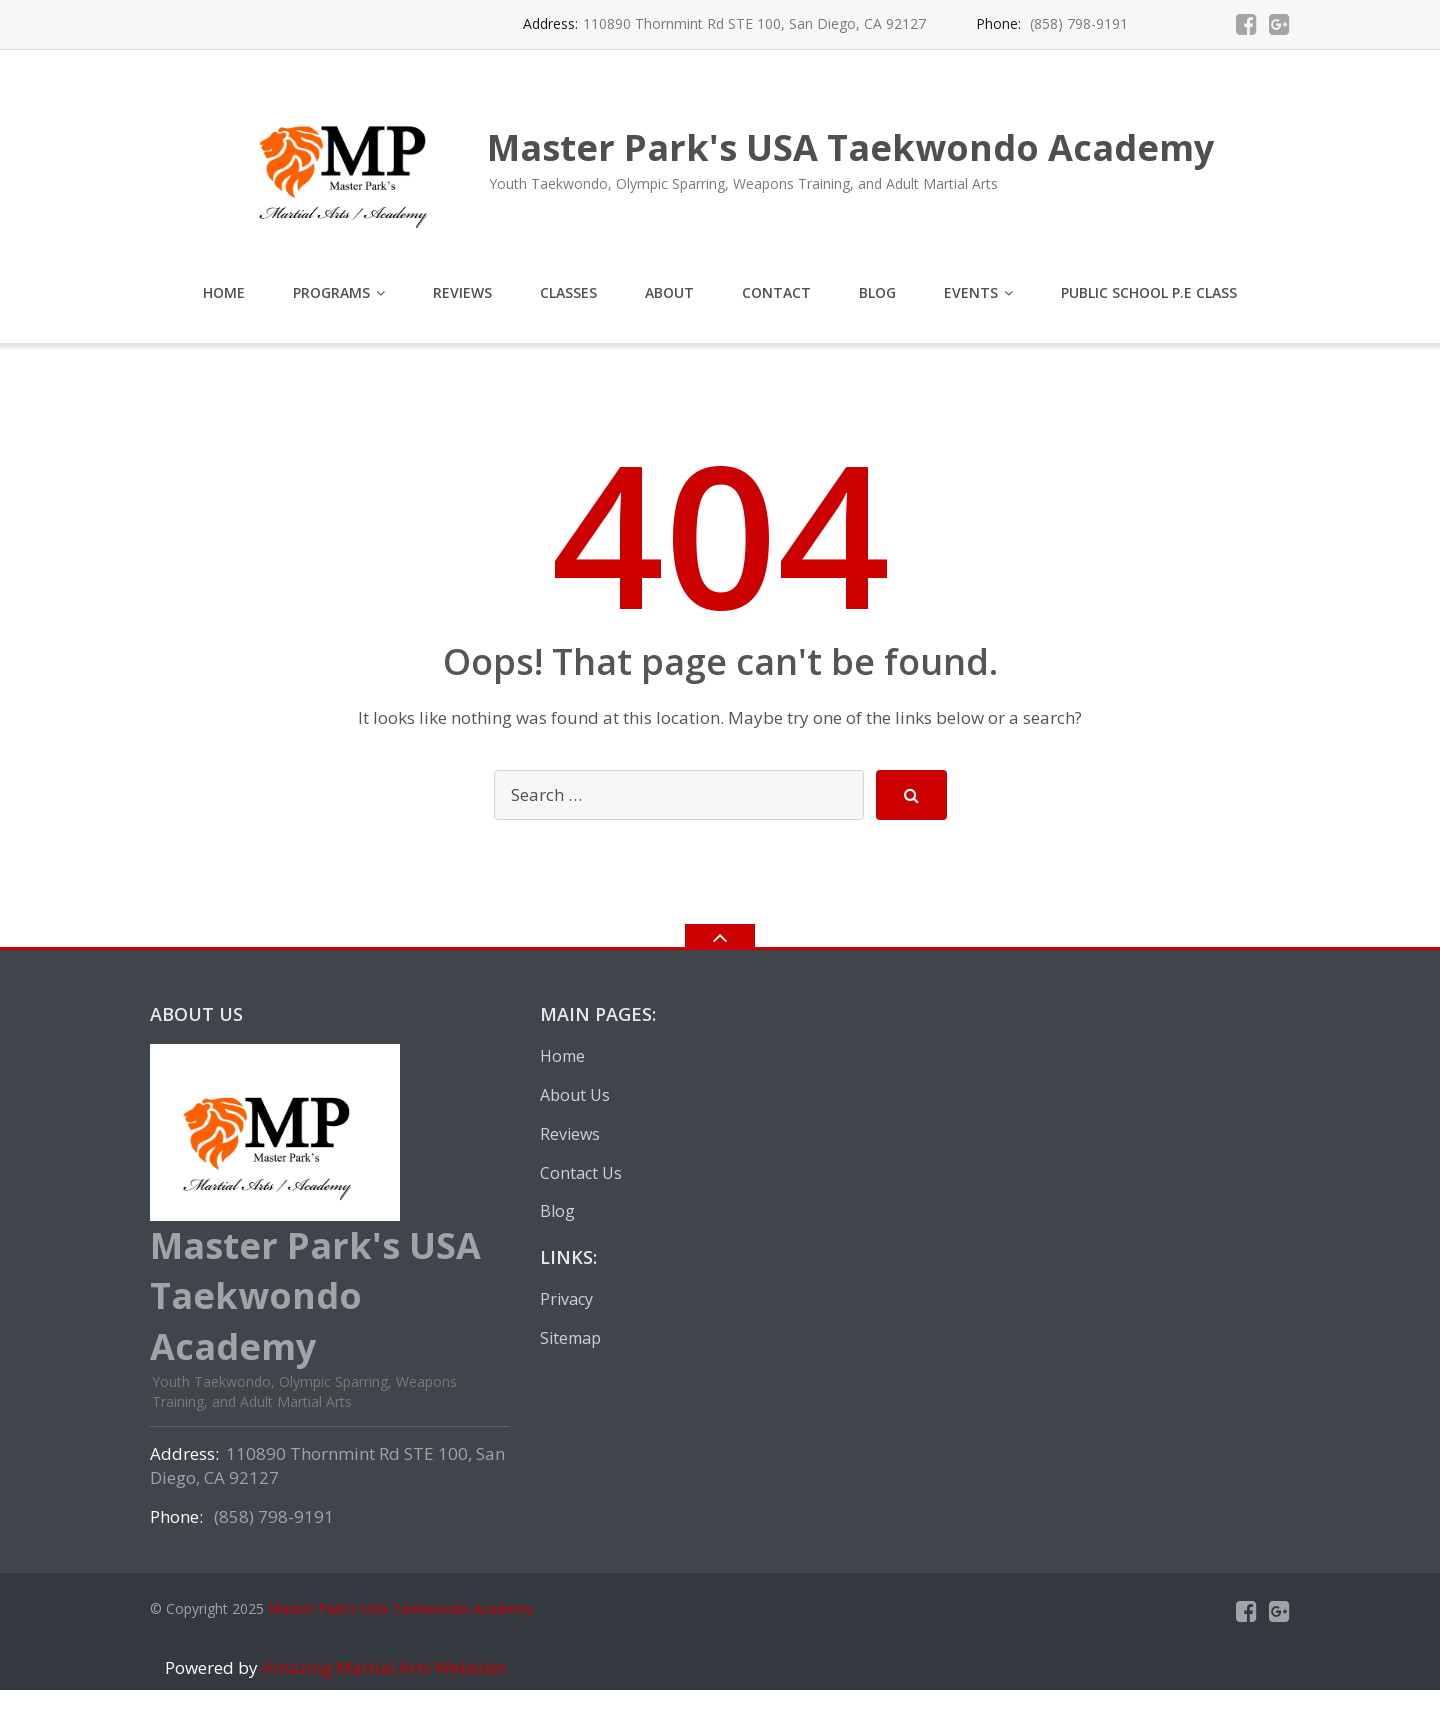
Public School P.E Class (1149, 292)
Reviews (462, 292)
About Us (575, 1095)
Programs (331, 292)
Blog (877, 292)
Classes (568, 292)
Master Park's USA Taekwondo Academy (400, 1608)
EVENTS (971, 292)
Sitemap (570, 1338)
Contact (776, 292)
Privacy (566, 1299)
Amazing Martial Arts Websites (382, 1667)
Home (224, 292)
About (669, 292)
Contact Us (581, 1173)
